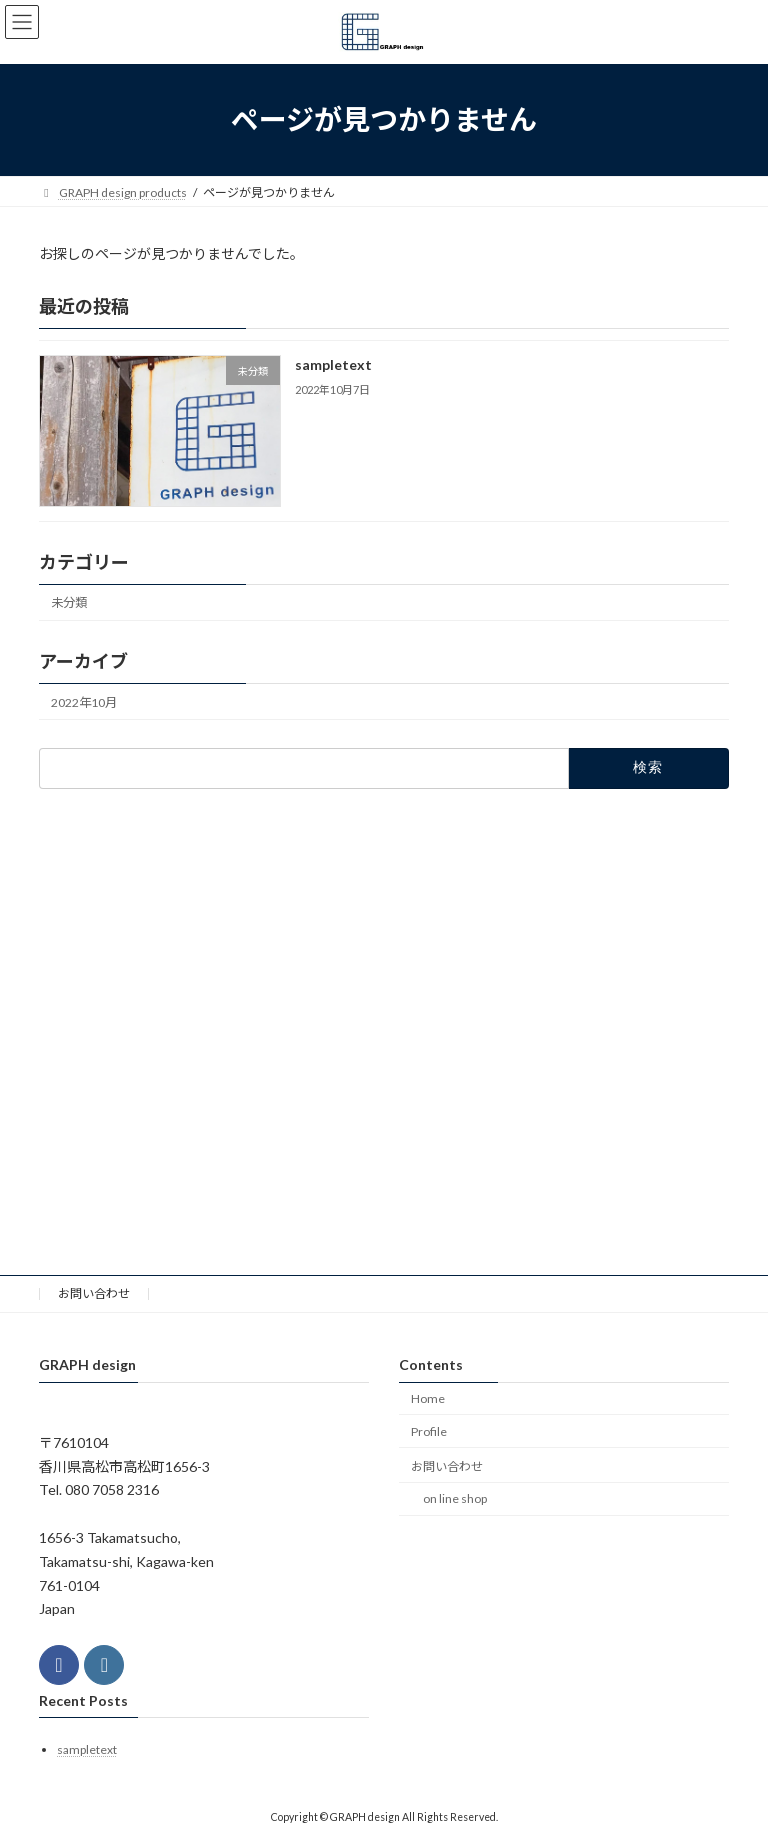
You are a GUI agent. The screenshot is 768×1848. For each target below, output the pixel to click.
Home (428, 1398)
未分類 (69, 602)
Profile (429, 1431)
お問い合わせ (94, 1293)
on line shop (455, 1499)
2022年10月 (84, 701)
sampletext (333, 364)
